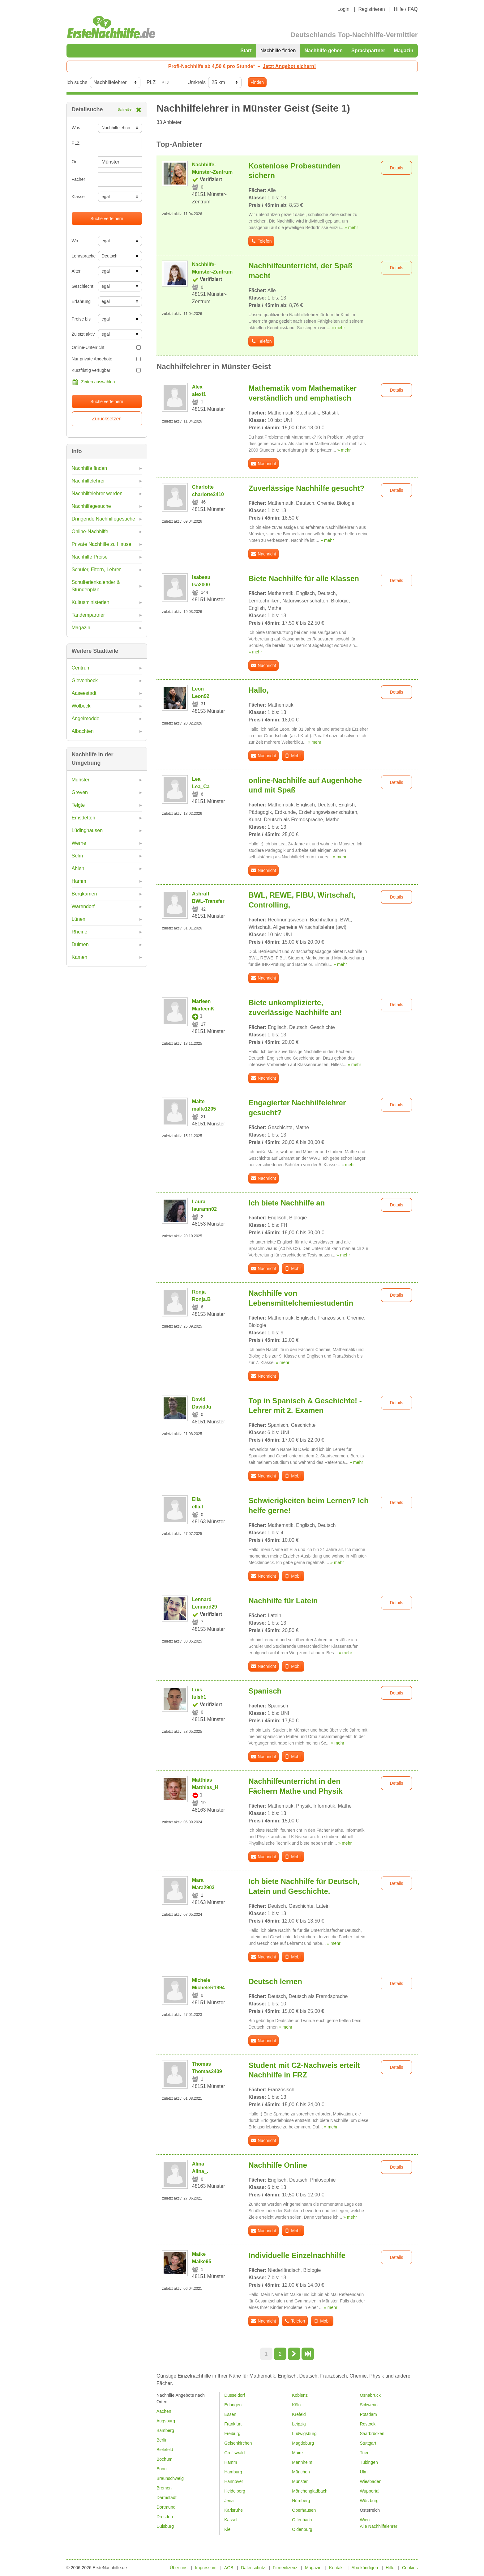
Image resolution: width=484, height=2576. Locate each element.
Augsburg (165, 2420)
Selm (77, 855)
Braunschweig (170, 2478)
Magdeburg (303, 2443)
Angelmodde (86, 718)
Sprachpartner (368, 50)
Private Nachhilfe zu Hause (101, 544)
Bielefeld (164, 2449)
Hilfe (390, 2567)
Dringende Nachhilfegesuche (103, 518)
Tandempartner (88, 615)
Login (343, 9)
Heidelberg (234, 2491)
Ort (75, 161)
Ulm (363, 2471)
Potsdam (368, 2414)
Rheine (80, 931)
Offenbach (302, 2519)
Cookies (410, 2567)
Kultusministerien (90, 602)
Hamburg (233, 2471)
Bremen (164, 2487)
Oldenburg (302, 2529)
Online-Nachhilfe (90, 531)
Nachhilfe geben (323, 50)
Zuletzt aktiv (83, 334)
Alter (76, 271)
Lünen (79, 919)
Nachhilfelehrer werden (97, 493)
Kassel (230, 2519)
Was (76, 127)
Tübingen (369, 2462)
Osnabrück (370, 2395)
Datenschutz (253, 2567)
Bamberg (165, 2430)
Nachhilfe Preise (90, 556)
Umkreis (196, 82)
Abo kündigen (364, 2567)
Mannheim (302, 2462)
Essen (230, 2414)
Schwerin (369, 2404)
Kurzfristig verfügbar (106, 370)
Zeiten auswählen (93, 382)
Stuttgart (368, 2443)
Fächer (78, 179)
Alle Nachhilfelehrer (378, 2526)
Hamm (79, 881)
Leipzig (299, 2423)
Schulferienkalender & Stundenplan (96, 586)
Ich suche (77, 82)
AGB (228, 2567)
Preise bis (81, 319)
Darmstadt (166, 2497)
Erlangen (233, 2404)
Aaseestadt (84, 693)
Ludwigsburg (304, 2433)
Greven (80, 792)
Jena (228, 2500)
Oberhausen (304, 2510)
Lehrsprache (83, 255)
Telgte (78, 805)
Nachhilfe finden (278, 50)
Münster (81, 779)
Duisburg (165, 2526)
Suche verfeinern (106, 218)
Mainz (297, 2452)
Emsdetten (83, 817)
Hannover (233, 2481)
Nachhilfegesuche (91, 506)
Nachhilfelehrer (88, 480)
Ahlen (78, 868)
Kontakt (336, 2567)
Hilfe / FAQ (406, 9)
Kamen (80, 957)
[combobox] (120, 179)
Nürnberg (301, 2500)
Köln (296, 2404)
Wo (75, 240)
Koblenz (300, 2395)
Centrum (81, 667)
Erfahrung (81, 301)
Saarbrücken (372, 2433)
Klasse (78, 196)
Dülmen (80, 944)
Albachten (83, 731)
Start (245, 50)
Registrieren (371, 9)
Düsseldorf (234, 2395)
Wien (365, 2519)
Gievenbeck (85, 680)
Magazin (403, 50)
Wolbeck (81, 705)
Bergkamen (84, 893)
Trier (364, 2452)
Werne (79, 843)
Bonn (161, 2468)
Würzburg (369, 2500)
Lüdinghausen (87, 830)
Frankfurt (233, 2423)
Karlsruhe (233, 2510)
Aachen (163, 2411)
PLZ (151, 82)
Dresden (164, 2516)
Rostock (367, 2423)
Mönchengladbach (309, 2491)
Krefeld (299, 2414)
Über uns (178, 2567)
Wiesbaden (370, 2481)
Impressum (205, 2567)
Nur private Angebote (106, 358)
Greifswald (234, 2452)
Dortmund (165, 2507)
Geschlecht (82, 286)
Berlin (162, 2440)
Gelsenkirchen (238, 2443)
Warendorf (83, 906)
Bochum (164, 2459)
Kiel (227, 2529)
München (301, 2471)
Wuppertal (369, 2491)
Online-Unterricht (106, 347)
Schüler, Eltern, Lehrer (96, 569)
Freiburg (232, 2433)
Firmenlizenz (285, 2567)
